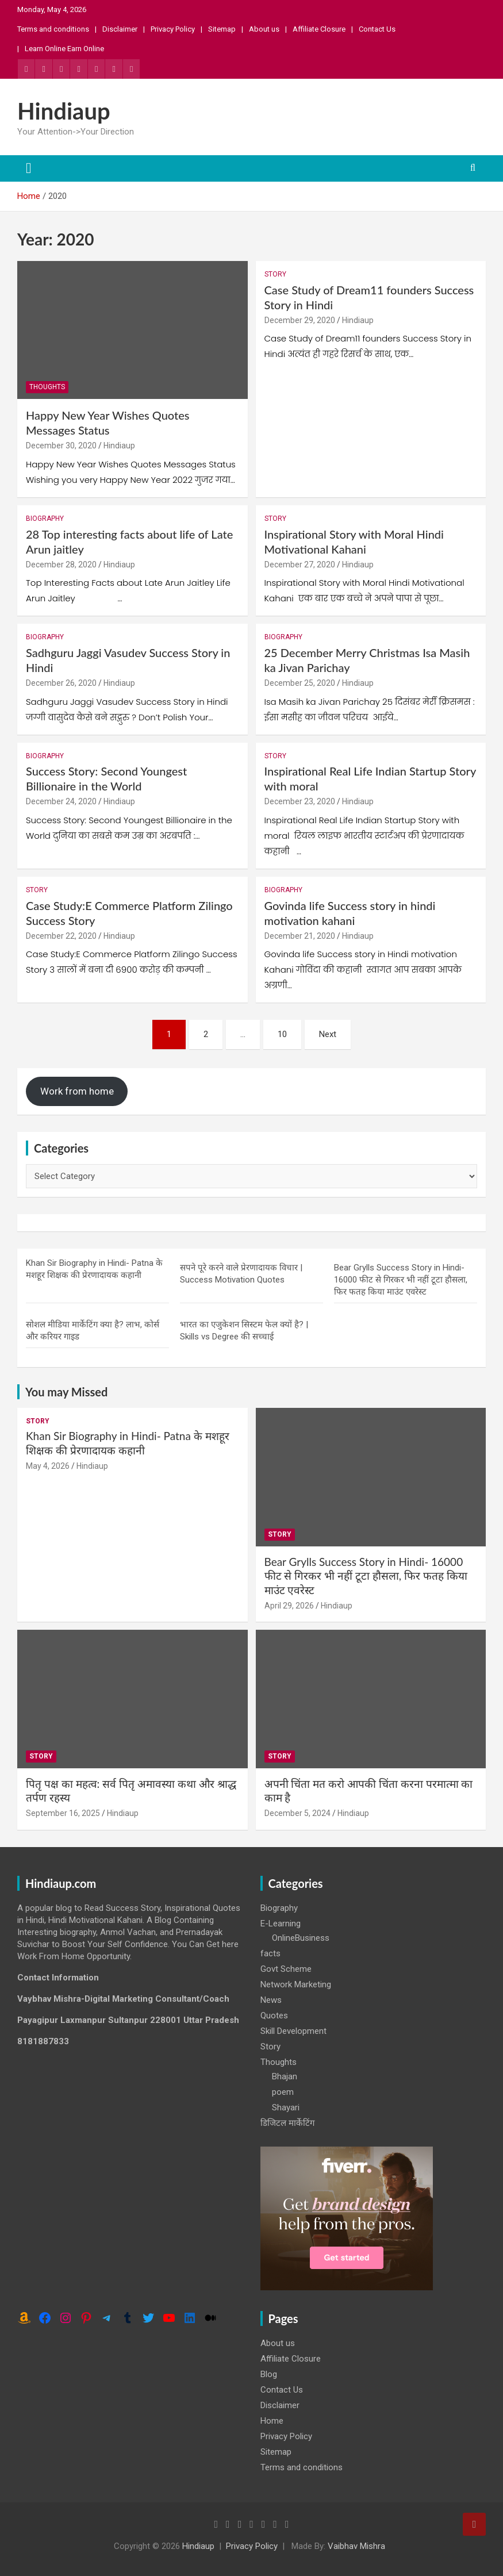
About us (264, 29)
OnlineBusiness (300, 1938)
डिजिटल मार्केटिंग (287, 2123)
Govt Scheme (286, 1969)
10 (282, 1034)
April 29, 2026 (289, 1605)
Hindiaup (63, 111)
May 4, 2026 (48, 1466)
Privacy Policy (173, 29)
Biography (45, 519)
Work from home (77, 1091)
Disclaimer (119, 29)
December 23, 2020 (299, 801)
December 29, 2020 (299, 320)
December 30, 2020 (61, 445)
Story (275, 274)
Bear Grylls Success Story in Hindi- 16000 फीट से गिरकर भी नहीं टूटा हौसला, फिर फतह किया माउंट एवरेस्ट (400, 1279)
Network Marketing (295, 1984)
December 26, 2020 (61, 683)
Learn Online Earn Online (64, 48)
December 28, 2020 (61, 564)
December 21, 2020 (299, 935)
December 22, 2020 (61, 935)
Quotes (274, 2015)
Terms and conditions (53, 29)
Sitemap (222, 29)
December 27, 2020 (299, 564)
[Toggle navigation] (28, 168)
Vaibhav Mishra (356, 2546)
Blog (268, 2374)
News (271, 2000)
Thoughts (47, 387)
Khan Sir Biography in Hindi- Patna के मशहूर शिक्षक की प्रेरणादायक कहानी (127, 1443)
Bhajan (284, 2076)
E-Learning (280, 1923)
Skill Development (293, 2031)
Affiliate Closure (319, 29)
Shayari (286, 2107)
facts (270, 1953)
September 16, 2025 (63, 1813)
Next (327, 1034)
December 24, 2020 (61, 801)
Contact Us (377, 29)
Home (271, 2421)
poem (283, 2092)
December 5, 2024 (297, 1813)
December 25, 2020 (299, 683)
